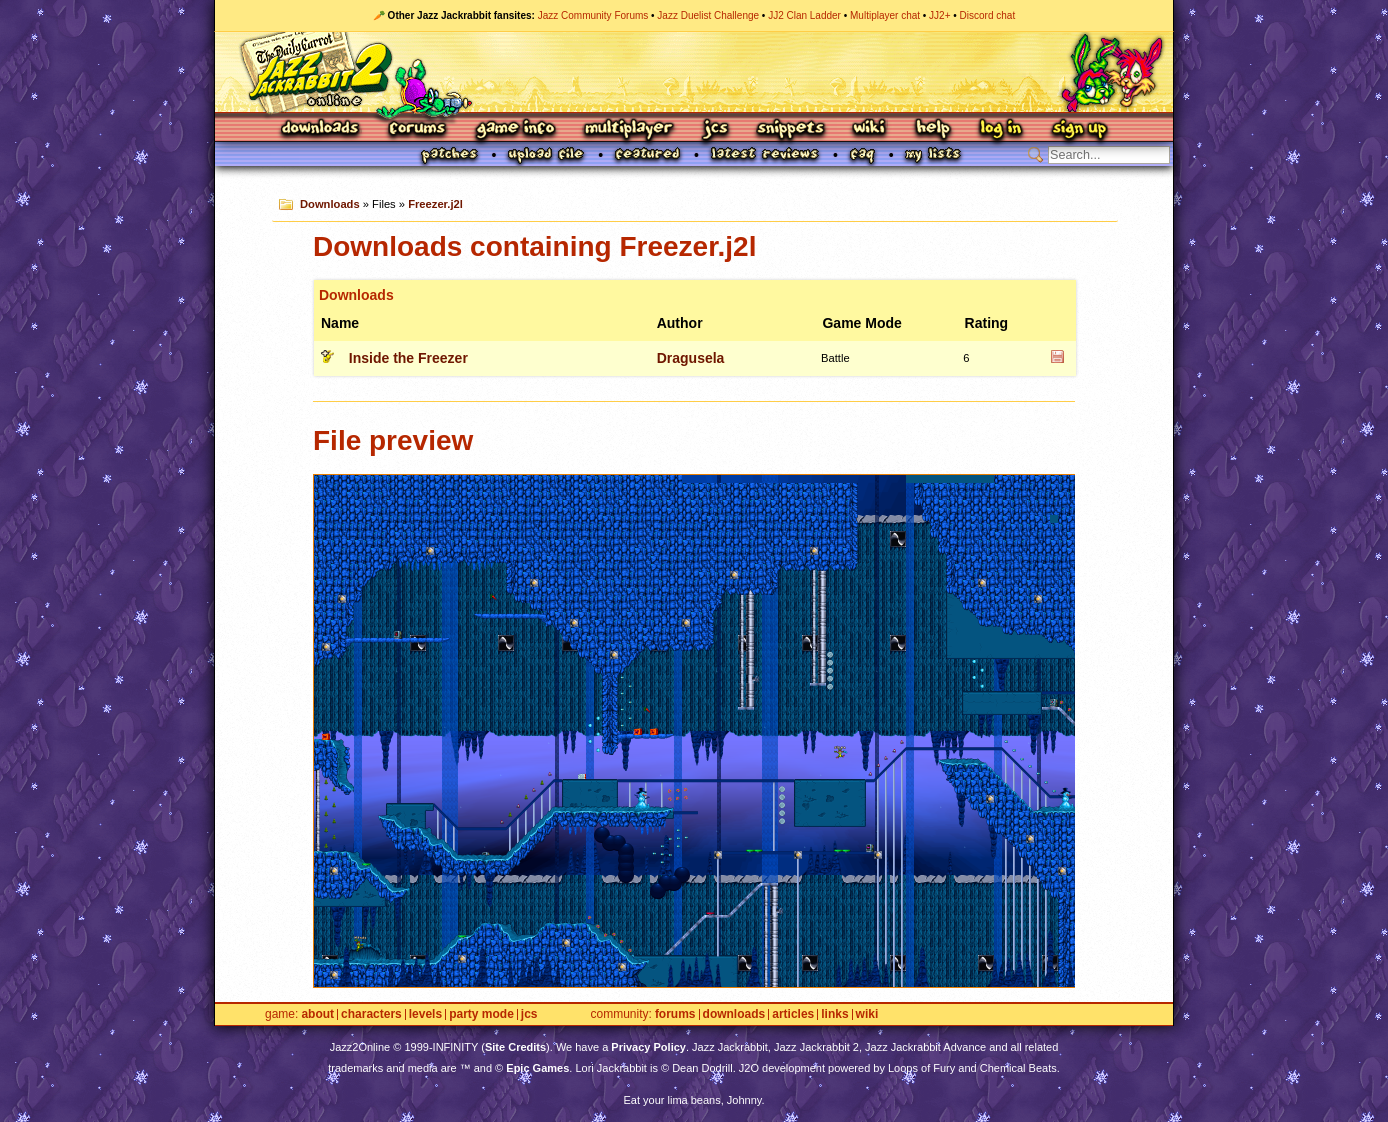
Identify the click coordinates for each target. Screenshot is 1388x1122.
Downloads (321, 129)
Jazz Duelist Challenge (708, 15)
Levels (425, 1014)
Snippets (791, 129)
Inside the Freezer (408, 358)
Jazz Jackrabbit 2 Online (693, 72)
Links (834, 1014)
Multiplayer (628, 129)
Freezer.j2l (435, 204)
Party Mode (481, 1014)
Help (933, 129)
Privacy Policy (648, 1047)
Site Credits (515, 1047)
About (317, 1014)
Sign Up (1079, 129)
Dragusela (691, 358)
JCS (715, 129)
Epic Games (537, 1068)
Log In (1001, 129)
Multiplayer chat (885, 15)
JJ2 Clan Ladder (804, 15)
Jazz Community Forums (593, 15)
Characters (371, 1014)
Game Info (515, 129)
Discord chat (988, 15)
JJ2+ (939, 15)
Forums (418, 129)
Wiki (870, 129)
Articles (793, 1014)
